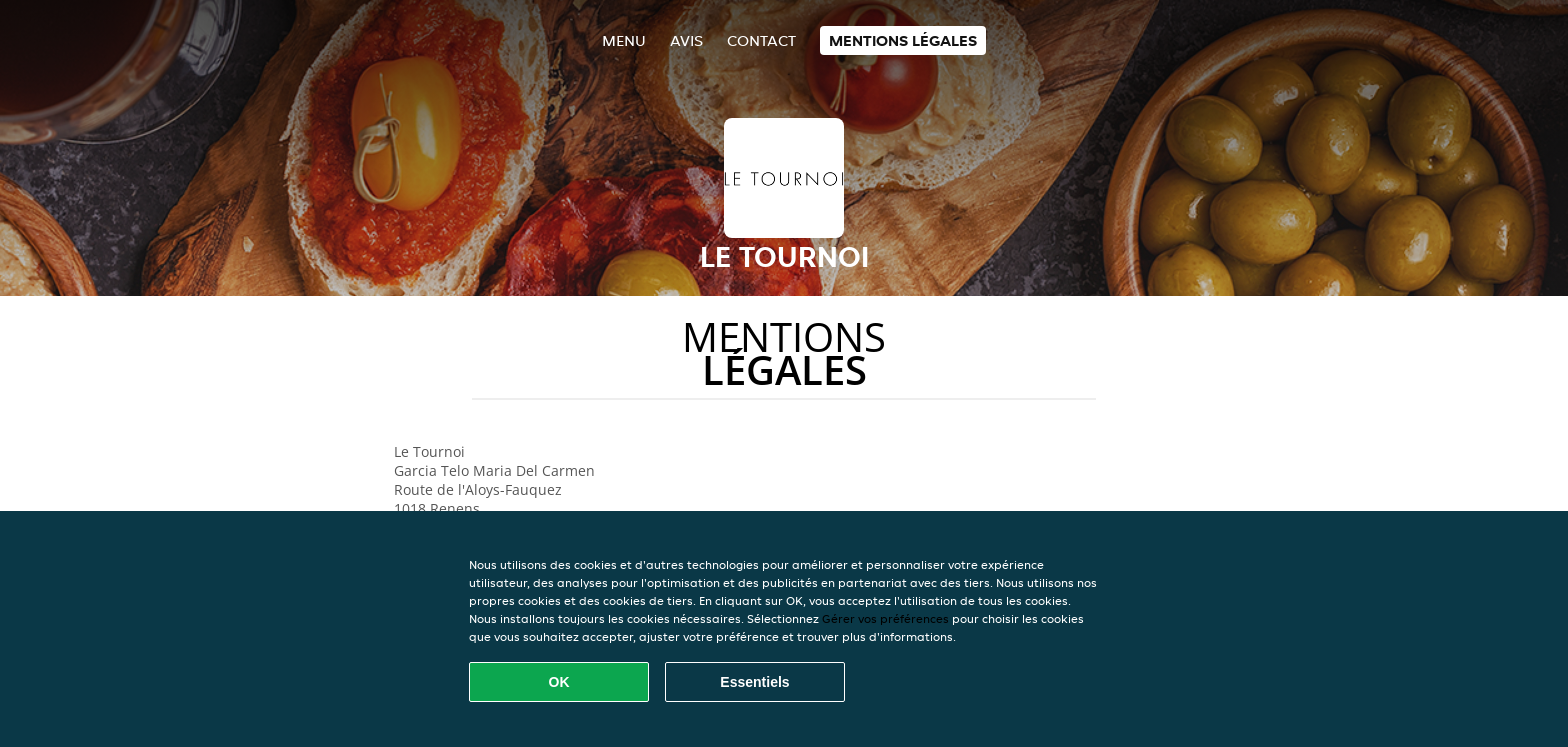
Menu (624, 40)
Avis (686, 40)
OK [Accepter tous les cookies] (559, 682)
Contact (761, 40)
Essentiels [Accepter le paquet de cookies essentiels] (754, 682)
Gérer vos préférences (885, 618)
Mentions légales (903, 40)
